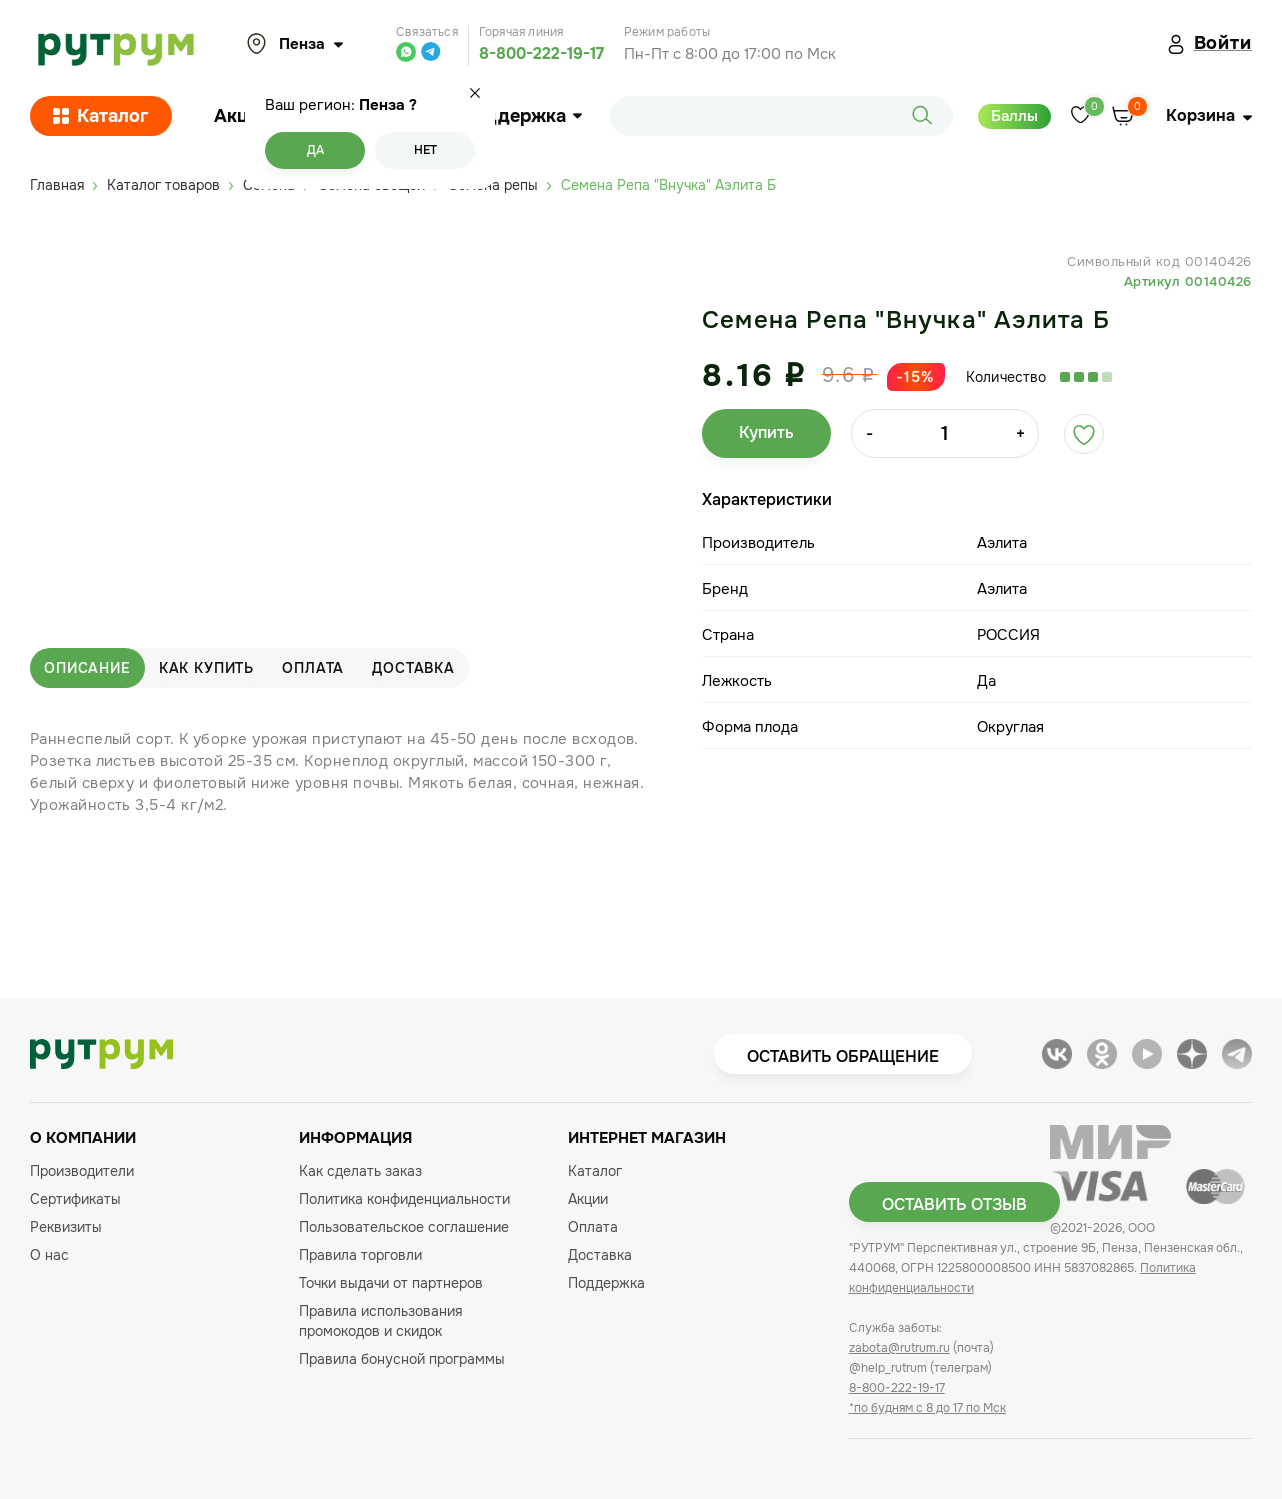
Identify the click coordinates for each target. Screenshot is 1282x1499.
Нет (425, 150)
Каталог (101, 116)
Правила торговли (360, 1255)
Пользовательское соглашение (404, 1227)
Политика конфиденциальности (404, 1199)
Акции (242, 116)
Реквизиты (66, 1227)
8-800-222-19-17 (541, 53)
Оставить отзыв (954, 1204)
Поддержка (521, 116)
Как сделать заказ (360, 1171)
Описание (87, 668)
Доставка (413, 668)
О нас (49, 1255)
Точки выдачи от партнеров (391, 1283)
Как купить (206, 668)
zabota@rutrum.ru (899, 1348)
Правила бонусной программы (402, 1359)
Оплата (313, 668)
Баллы (1014, 116)
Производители (82, 1171)
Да (315, 150)
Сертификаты (75, 1199)
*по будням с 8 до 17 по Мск (927, 1408)
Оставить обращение (843, 1056)
